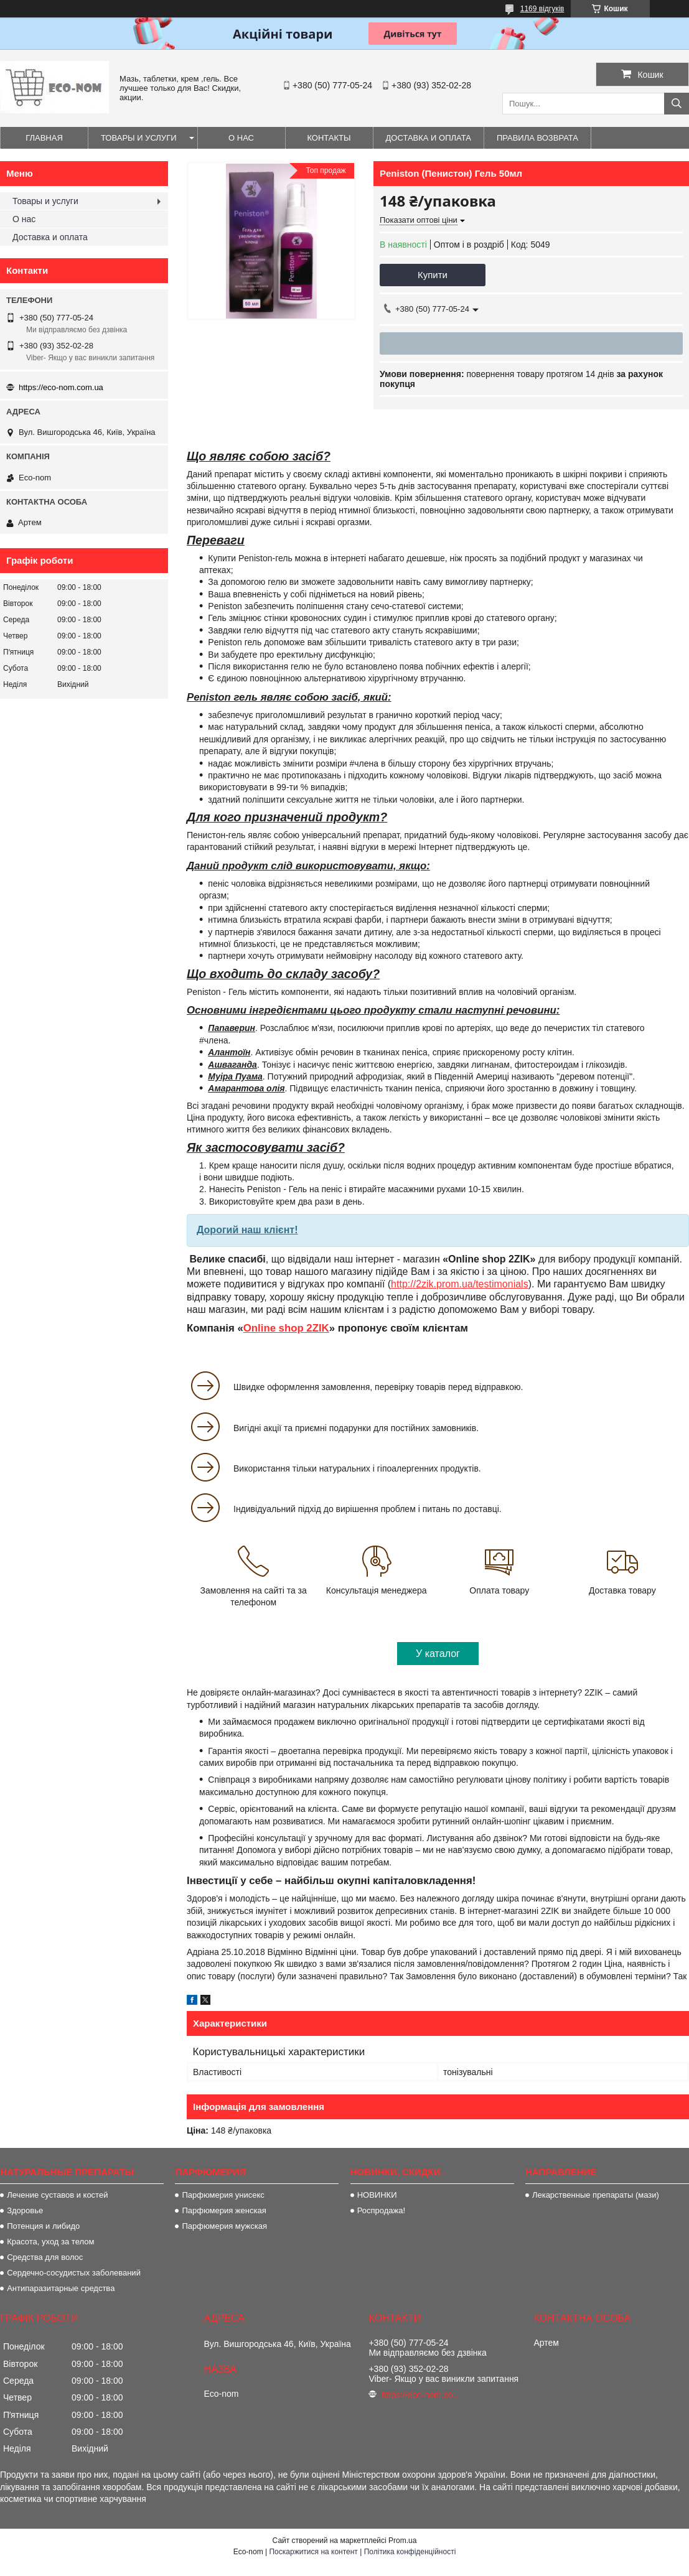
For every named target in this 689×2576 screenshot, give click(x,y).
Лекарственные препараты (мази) (595, 2195)
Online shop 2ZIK (286, 1328)
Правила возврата (537, 137)
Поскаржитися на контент (313, 2551)
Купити (433, 274)
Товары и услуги (139, 137)
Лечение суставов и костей (57, 2195)
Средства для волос (45, 2257)
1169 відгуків (542, 8)
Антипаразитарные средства (61, 2288)
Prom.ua (402, 2540)
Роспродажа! (381, 2210)
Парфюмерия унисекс (223, 2195)
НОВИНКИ (377, 2195)
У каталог (438, 1653)
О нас (241, 137)
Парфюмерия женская (224, 2210)
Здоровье (25, 2210)
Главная (44, 137)
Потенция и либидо (43, 2226)
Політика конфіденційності (410, 2551)
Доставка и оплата (428, 137)
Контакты (328, 137)
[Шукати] (676, 103)
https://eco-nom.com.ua (61, 387)
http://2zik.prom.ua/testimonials (459, 1284)
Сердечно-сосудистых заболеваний (74, 2272)
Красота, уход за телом (50, 2241)
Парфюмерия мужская (224, 2226)
